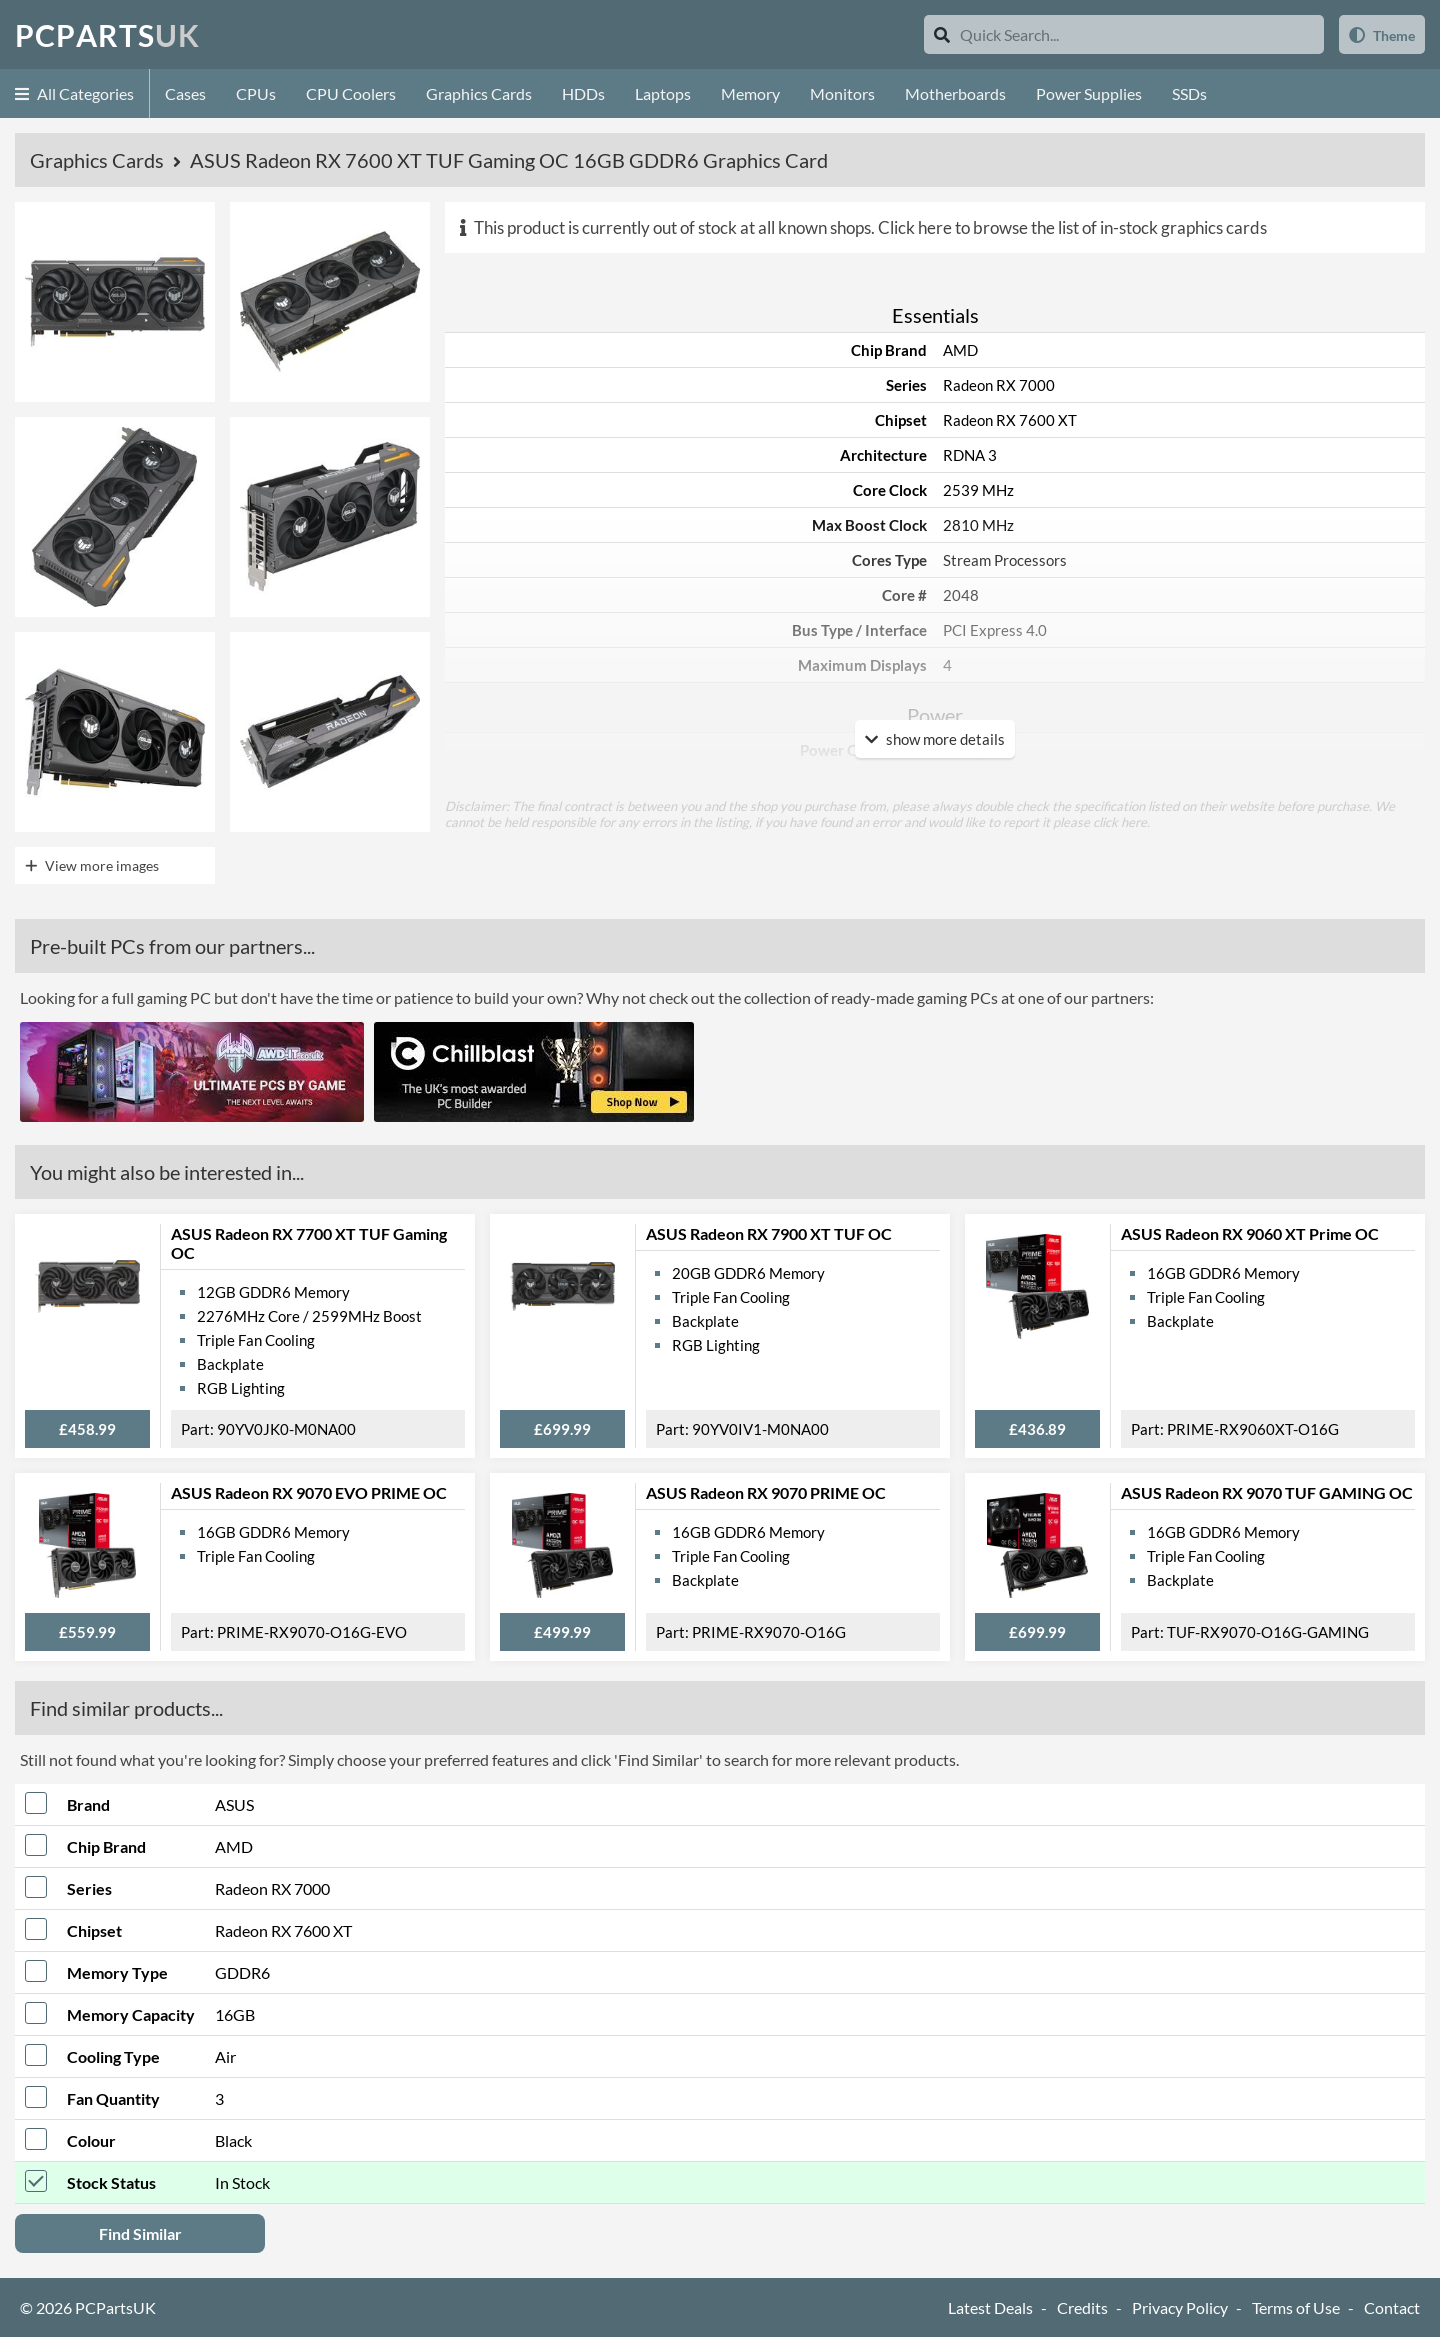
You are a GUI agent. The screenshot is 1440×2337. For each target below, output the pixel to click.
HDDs (583, 93)
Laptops (663, 93)
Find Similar (140, 2233)
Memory (750, 93)
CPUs (256, 93)
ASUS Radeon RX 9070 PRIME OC (766, 1492)
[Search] (942, 34)
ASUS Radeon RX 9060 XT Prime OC (1250, 1233)
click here (1120, 822)
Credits (1082, 2307)
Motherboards (955, 93)
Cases (185, 93)
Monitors (842, 93)
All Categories (74, 93)
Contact (1392, 2307)
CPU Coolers (351, 93)
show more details (935, 739)
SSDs (1189, 93)
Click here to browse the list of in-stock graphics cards (1072, 227)
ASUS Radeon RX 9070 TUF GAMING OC (1267, 1492)
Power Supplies (1089, 93)
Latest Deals (990, 2307)
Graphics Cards (479, 93)
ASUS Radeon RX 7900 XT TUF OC (769, 1233)
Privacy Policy (1180, 2307)
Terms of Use (1296, 2307)
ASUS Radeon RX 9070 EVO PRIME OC (309, 1492)
